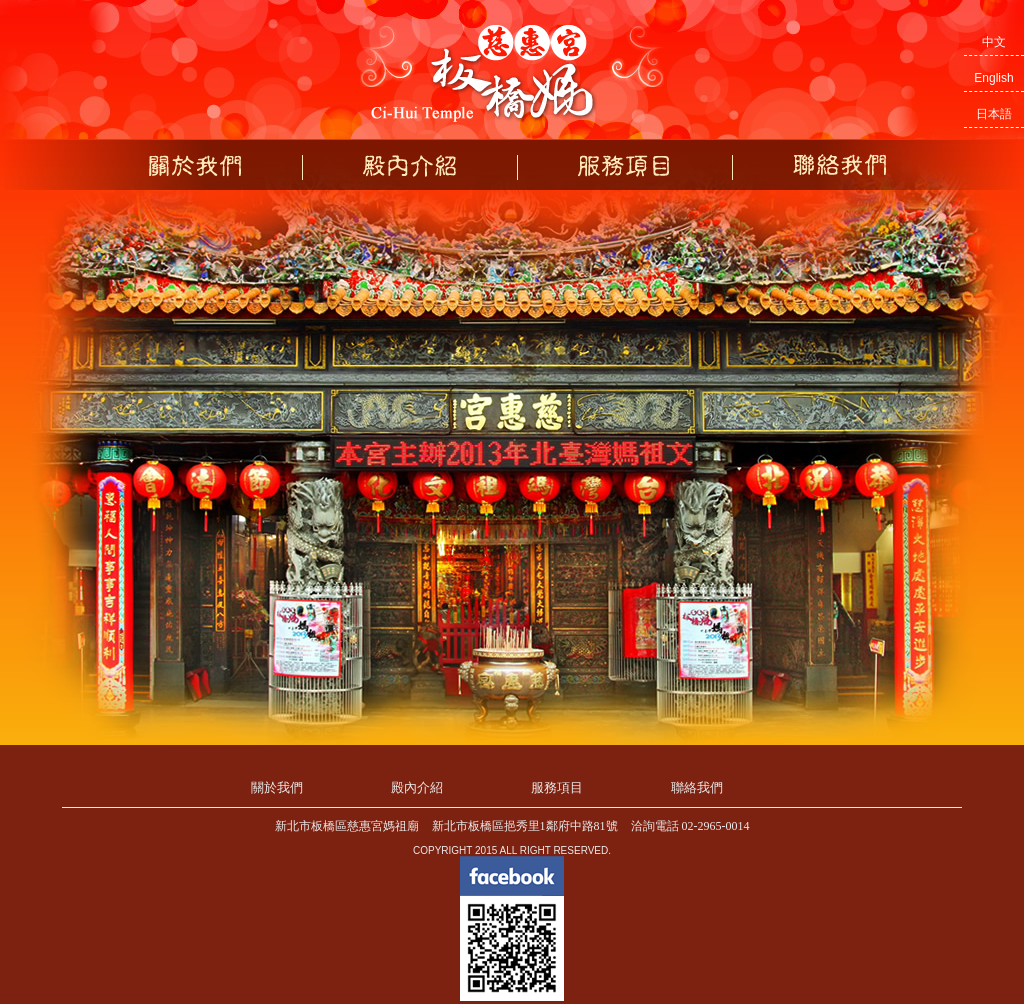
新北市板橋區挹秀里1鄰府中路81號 (525, 826)
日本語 (994, 114)
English (993, 78)
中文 (994, 42)
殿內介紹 (410, 165)
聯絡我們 (840, 165)
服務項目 (625, 165)
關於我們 (195, 165)
